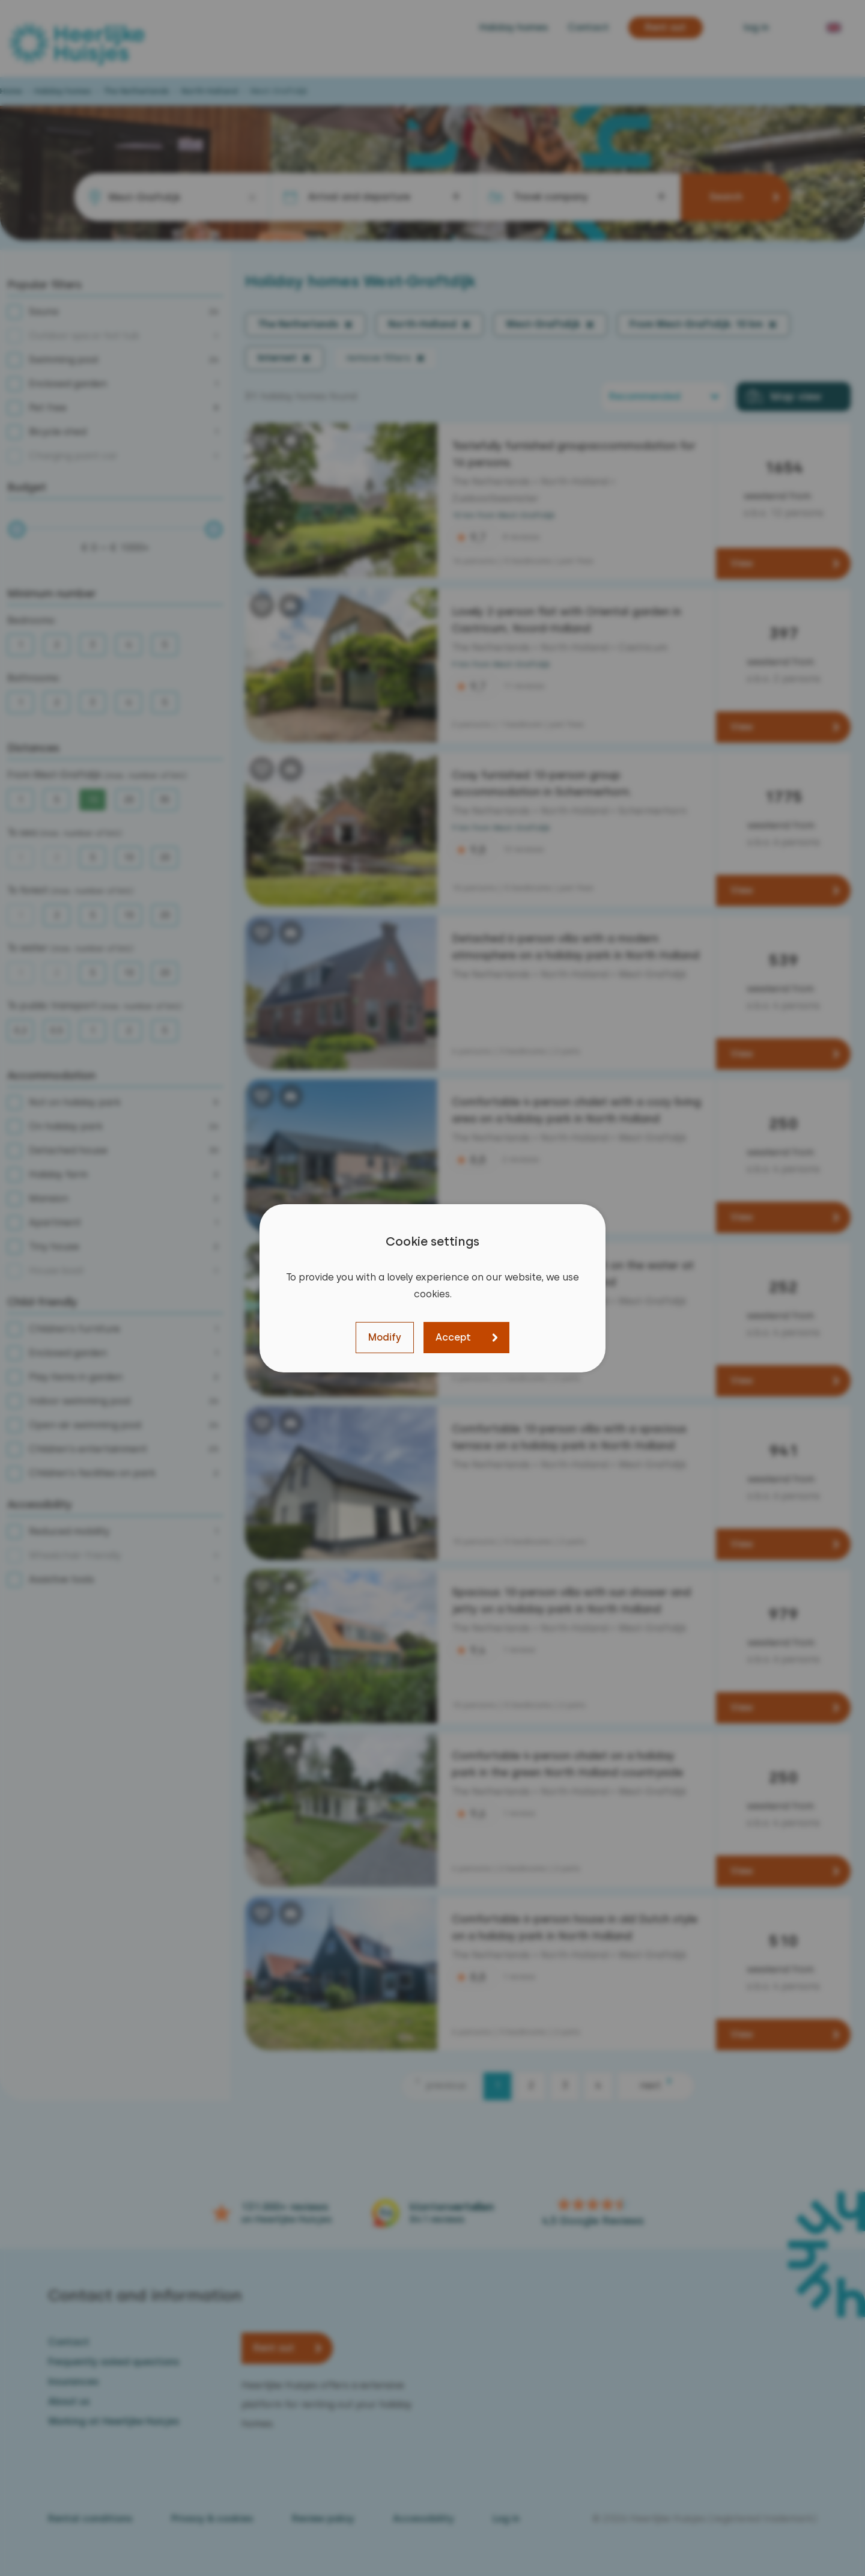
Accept (453, 1337)
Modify (384, 1337)
